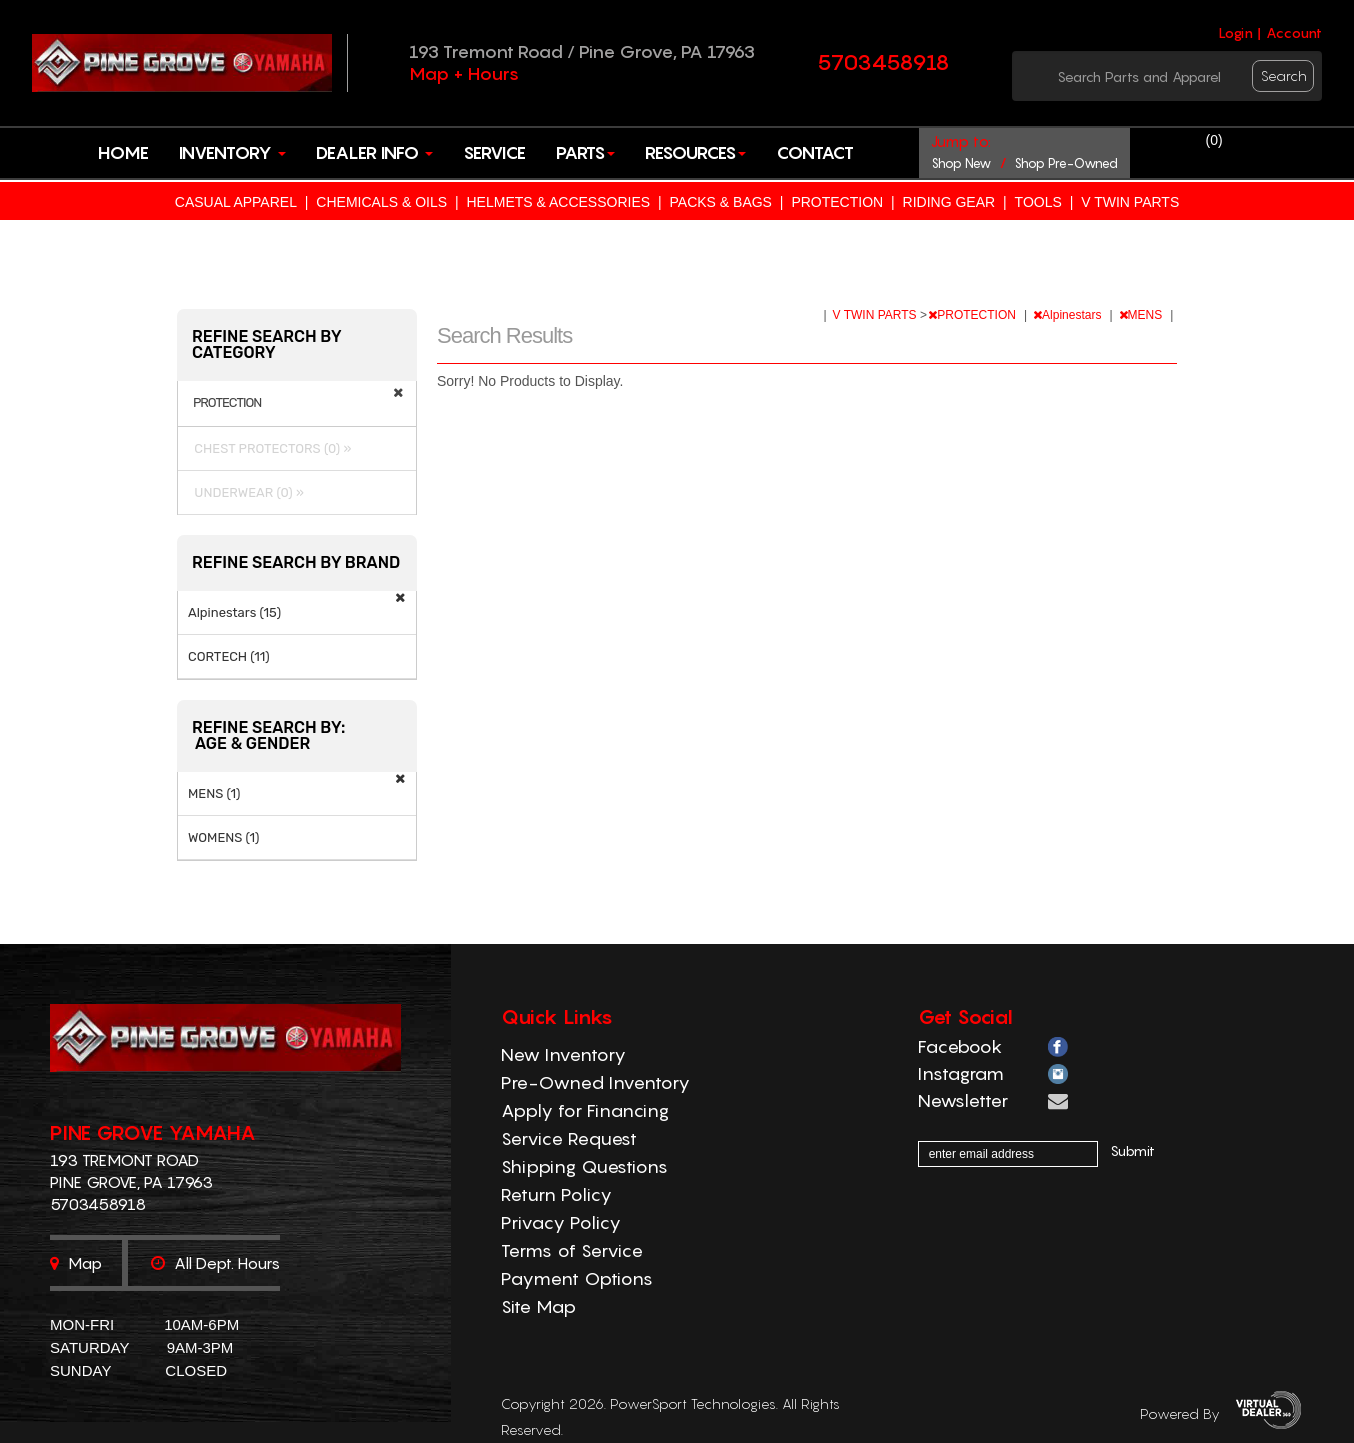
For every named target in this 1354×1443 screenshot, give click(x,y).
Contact (815, 152)
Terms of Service (572, 1250)
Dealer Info (374, 152)
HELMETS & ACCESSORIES (558, 202)
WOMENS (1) (224, 837)
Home (123, 152)
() (1214, 140)
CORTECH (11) (229, 656)
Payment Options (577, 1278)
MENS (1142, 315)
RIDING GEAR (949, 202)
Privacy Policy (561, 1222)
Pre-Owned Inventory (595, 1082)
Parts (585, 152)
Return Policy (556, 1194)
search (1284, 75)
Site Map (538, 1306)
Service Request (569, 1138)
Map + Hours (464, 73)
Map (76, 1263)
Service (494, 152)
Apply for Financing (585, 1110)
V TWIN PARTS (1130, 202)
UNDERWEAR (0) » (246, 492)
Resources (695, 152)
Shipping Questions (584, 1166)
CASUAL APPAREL (236, 202)
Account (1294, 33)
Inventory (232, 152)
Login (1235, 33)
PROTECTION (837, 202)
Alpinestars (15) (234, 612)
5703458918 (883, 62)
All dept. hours (215, 1263)
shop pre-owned (1066, 163)
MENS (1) (214, 793)
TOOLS (1038, 202)
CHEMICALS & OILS (381, 202)
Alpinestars (1069, 315)
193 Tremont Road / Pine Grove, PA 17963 (582, 51)
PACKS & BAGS (721, 202)
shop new (961, 163)
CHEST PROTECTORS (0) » (269, 448)
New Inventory (563, 1054)
